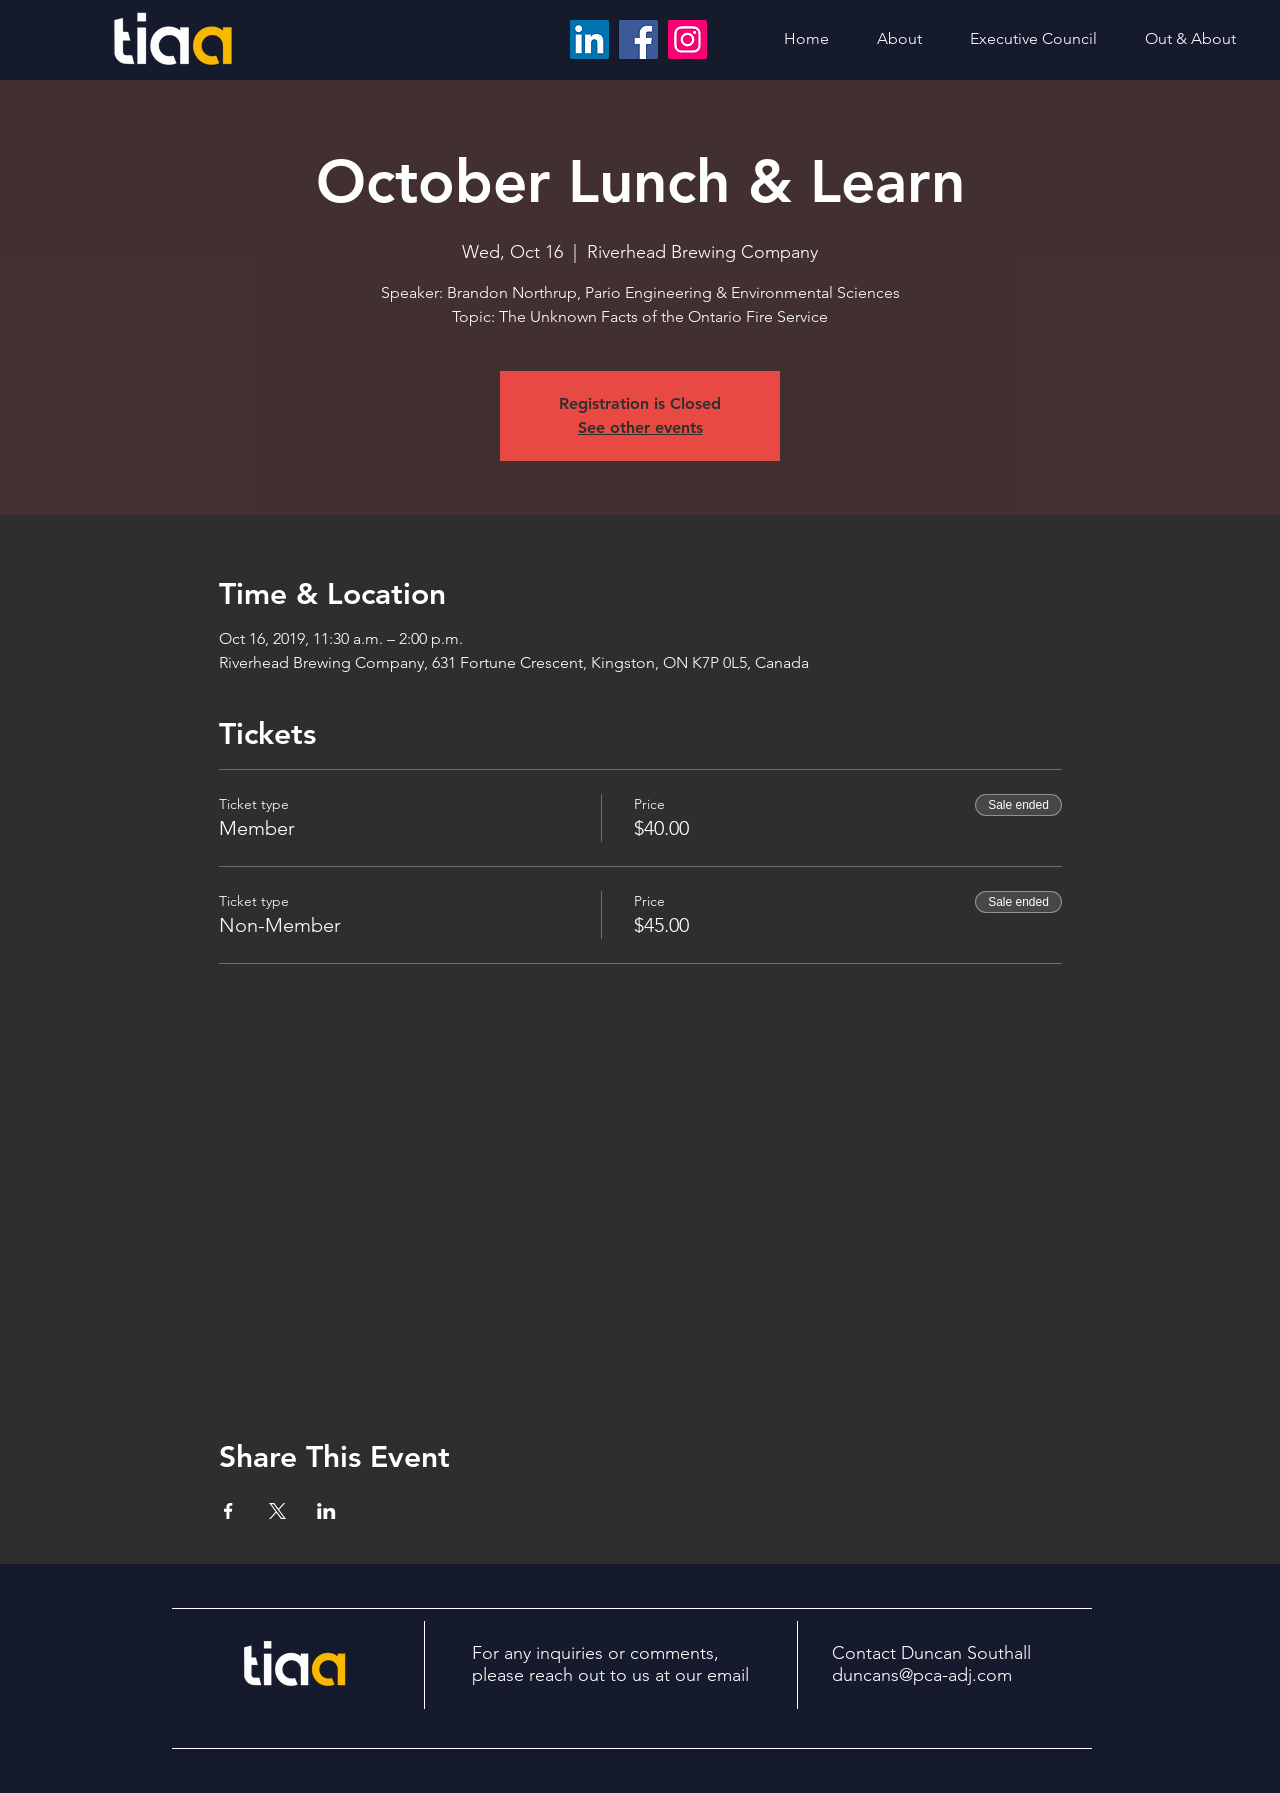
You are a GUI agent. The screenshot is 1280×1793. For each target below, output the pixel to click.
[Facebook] (638, 39)
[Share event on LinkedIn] (326, 1511)
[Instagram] (687, 39)
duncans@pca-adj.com (922, 1675)
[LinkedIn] (589, 39)
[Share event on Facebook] (228, 1511)
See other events (640, 427)
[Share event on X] (277, 1511)
